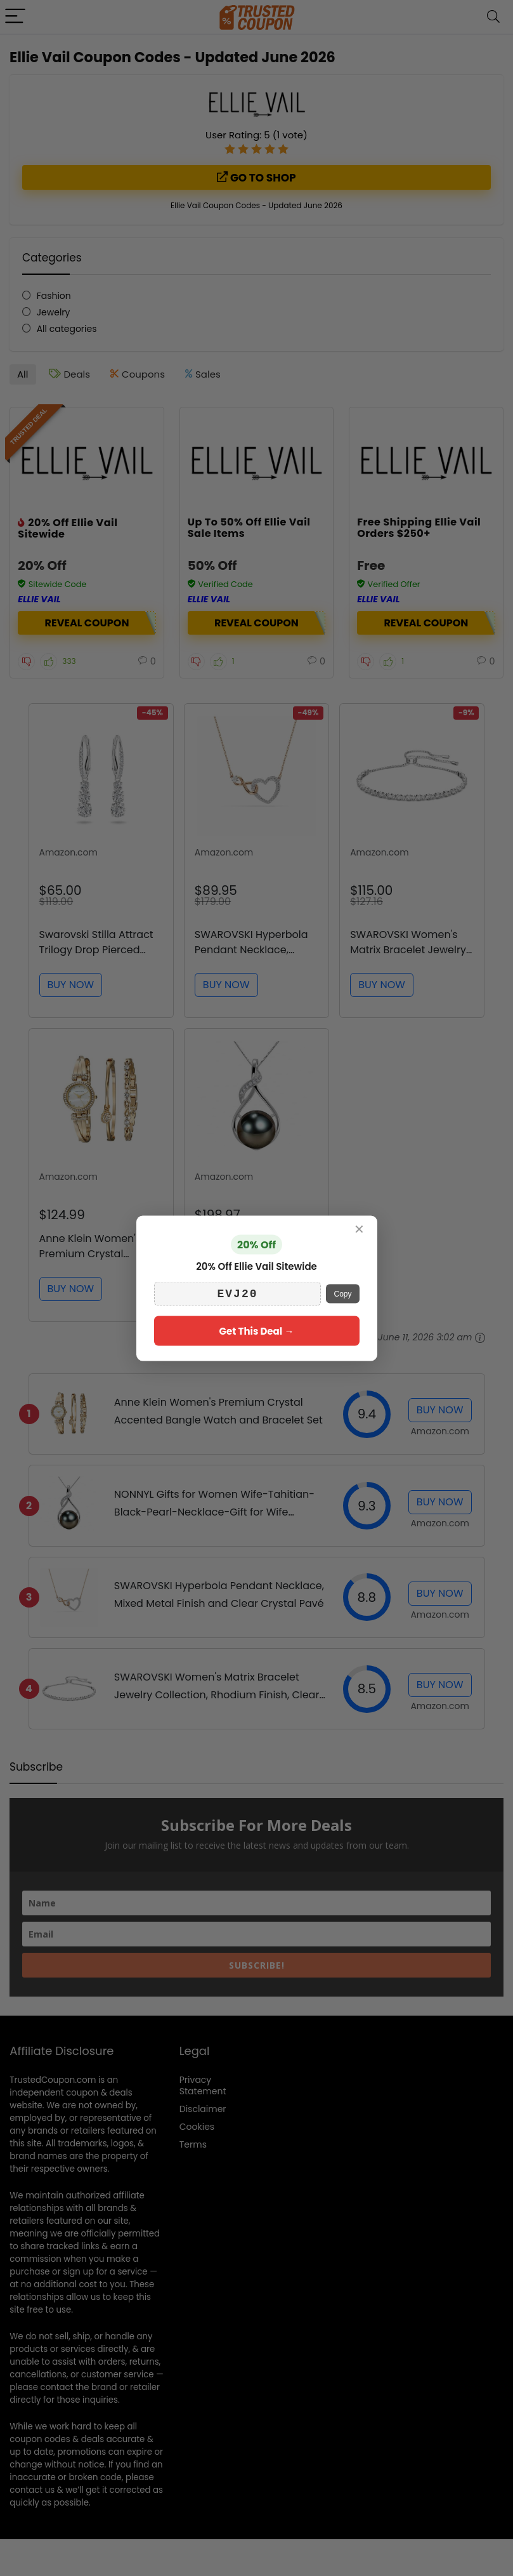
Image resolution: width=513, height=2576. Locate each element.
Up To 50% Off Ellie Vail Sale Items (249, 528)
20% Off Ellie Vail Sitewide (67, 528)
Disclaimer (202, 2109)
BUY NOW (71, 984)
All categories (67, 328)
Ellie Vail (39, 599)
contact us (32, 2490)
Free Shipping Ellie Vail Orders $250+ (419, 528)
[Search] (493, 17)
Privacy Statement (202, 2085)
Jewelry (53, 312)
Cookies (196, 2126)
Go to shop (256, 177)
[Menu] (15, 17)
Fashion (54, 295)
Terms (193, 2144)
